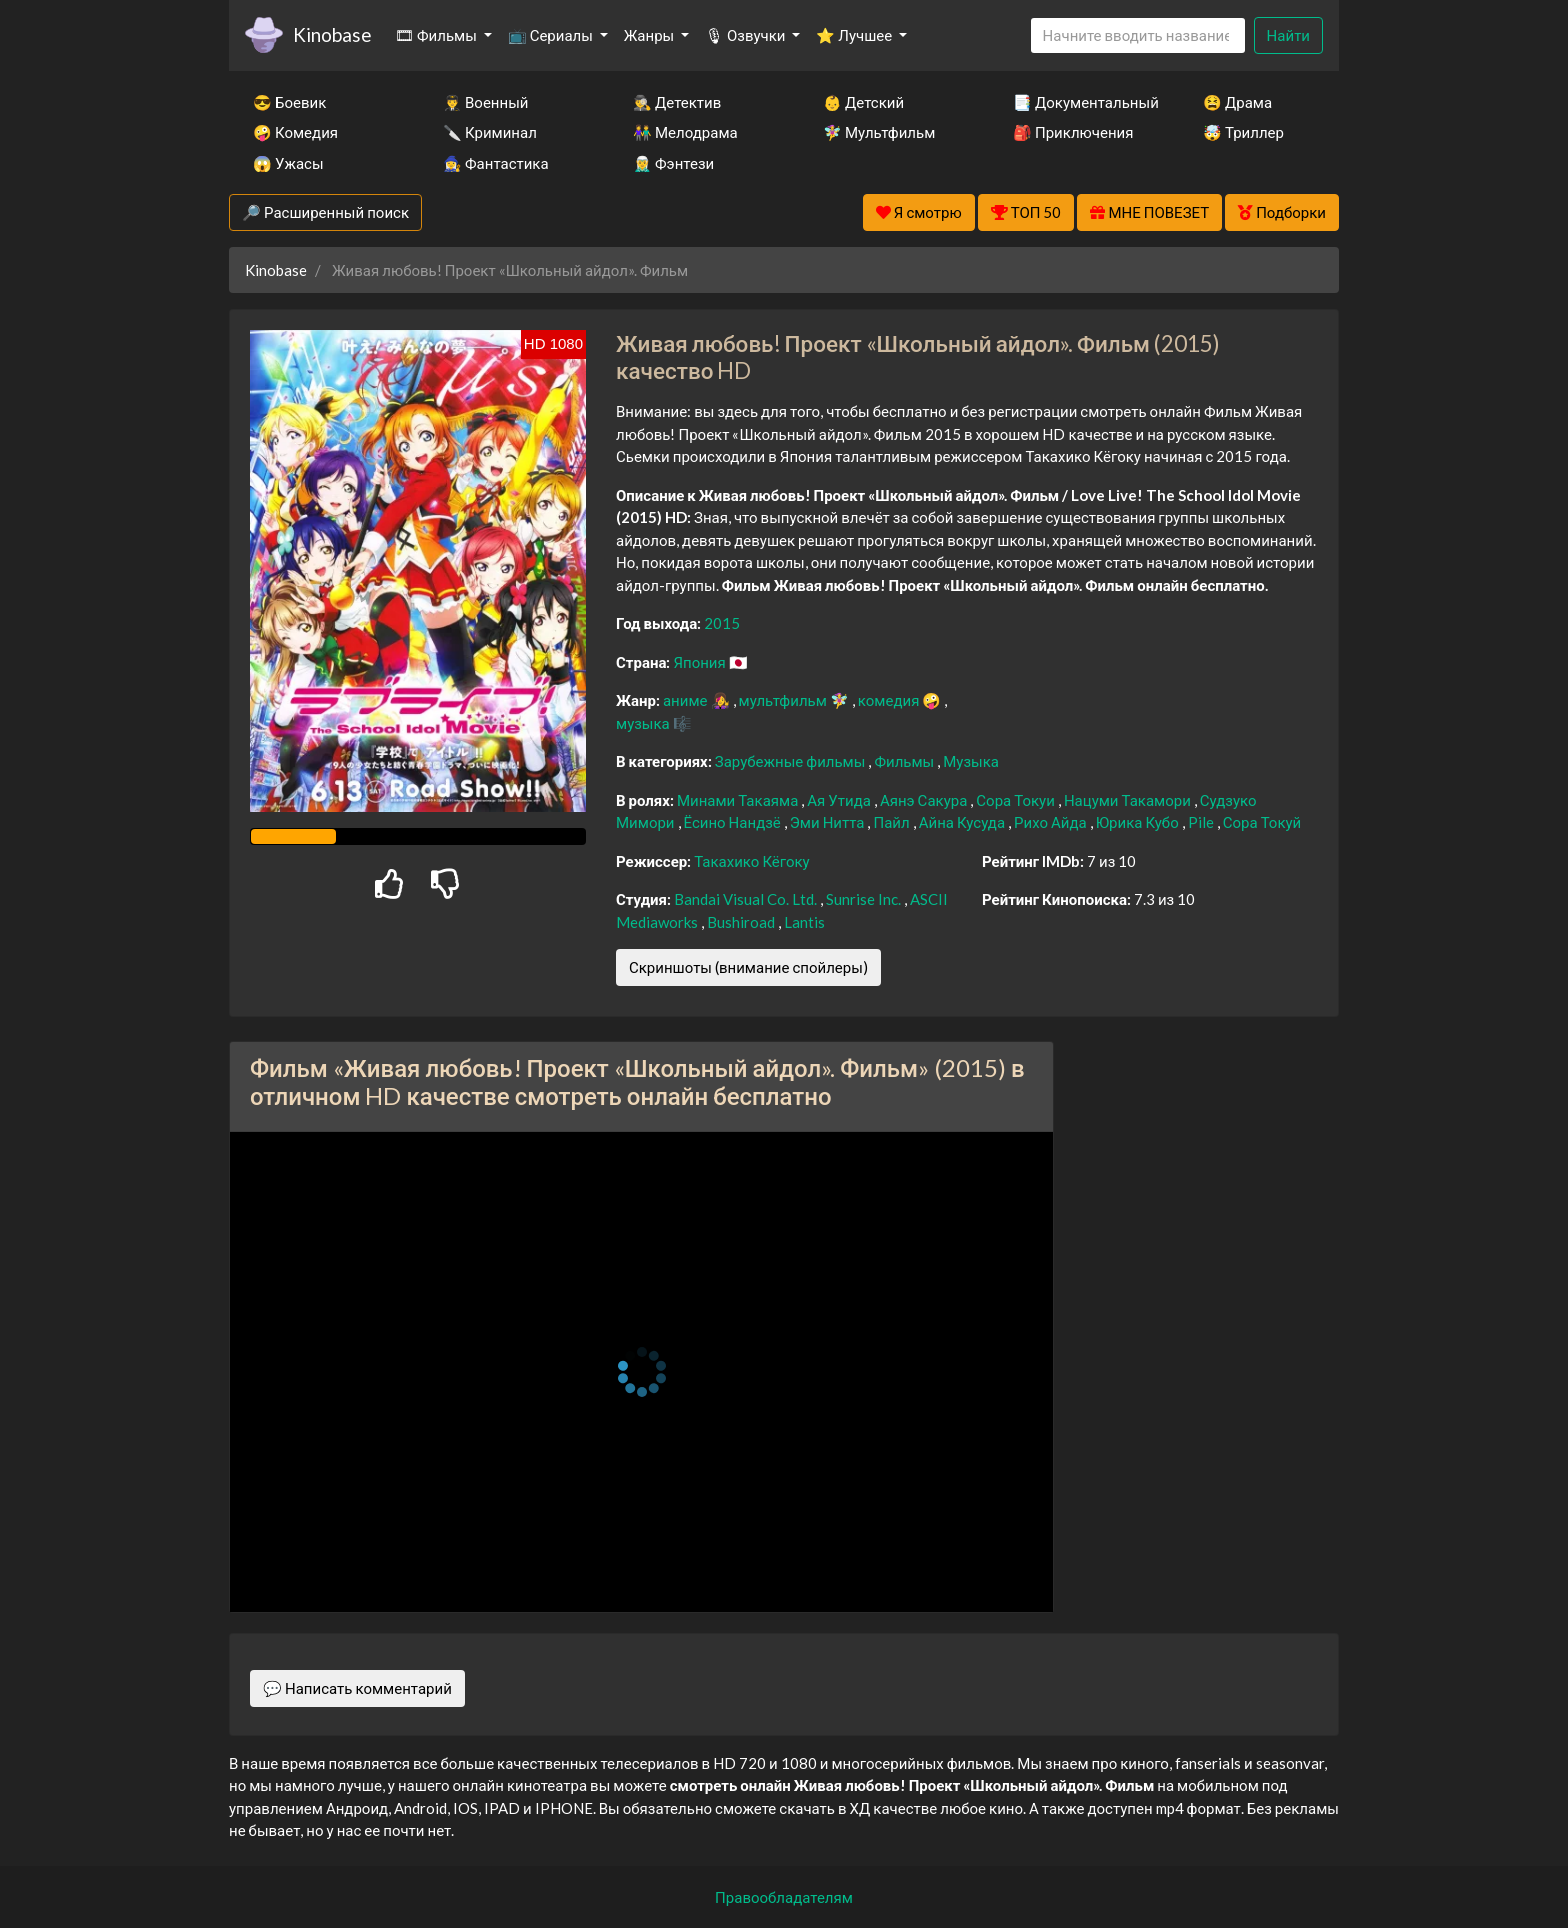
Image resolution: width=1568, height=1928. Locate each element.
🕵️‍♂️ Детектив (677, 102)
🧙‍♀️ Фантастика (496, 163)
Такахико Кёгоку (751, 861)
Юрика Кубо (1139, 822)
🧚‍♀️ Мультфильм (879, 132)
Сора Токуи (1017, 800)
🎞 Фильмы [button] (437, 35)
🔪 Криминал (490, 132)
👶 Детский (863, 102)
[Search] (1138, 35)
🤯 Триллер (1243, 132)
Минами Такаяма (739, 800)
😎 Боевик (289, 102)
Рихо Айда (1052, 822)
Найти (1288, 35)
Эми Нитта (829, 822)
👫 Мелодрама (685, 132)
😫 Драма (1237, 102)
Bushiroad (742, 922)
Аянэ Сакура (925, 800)
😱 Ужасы (288, 163)
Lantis (804, 922)
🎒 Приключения (1073, 132)
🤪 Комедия (295, 132)
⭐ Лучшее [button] (855, 35)
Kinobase (332, 34)
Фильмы (905, 761)
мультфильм (784, 700)
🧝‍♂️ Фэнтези (673, 163)
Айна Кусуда (963, 822)
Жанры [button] (651, 35)
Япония (700, 662)
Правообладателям (784, 1897)
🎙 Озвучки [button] (746, 35)
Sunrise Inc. (865, 899)
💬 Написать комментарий (357, 1688)
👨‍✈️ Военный (485, 102)
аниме (687, 700)
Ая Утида (840, 800)
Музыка (971, 761)
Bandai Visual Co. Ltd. (747, 899)
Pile (1202, 822)
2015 (722, 623)
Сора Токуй (1262, 822)
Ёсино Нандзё (734, 822)
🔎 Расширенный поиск (325, 212)
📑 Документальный (1081, 102)
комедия (890, 700)
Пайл (892, 822)
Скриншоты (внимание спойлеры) (748, 967)
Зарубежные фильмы (792, 761)
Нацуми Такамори (1129, 800)
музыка (644, 723)
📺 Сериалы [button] (552, 35)
